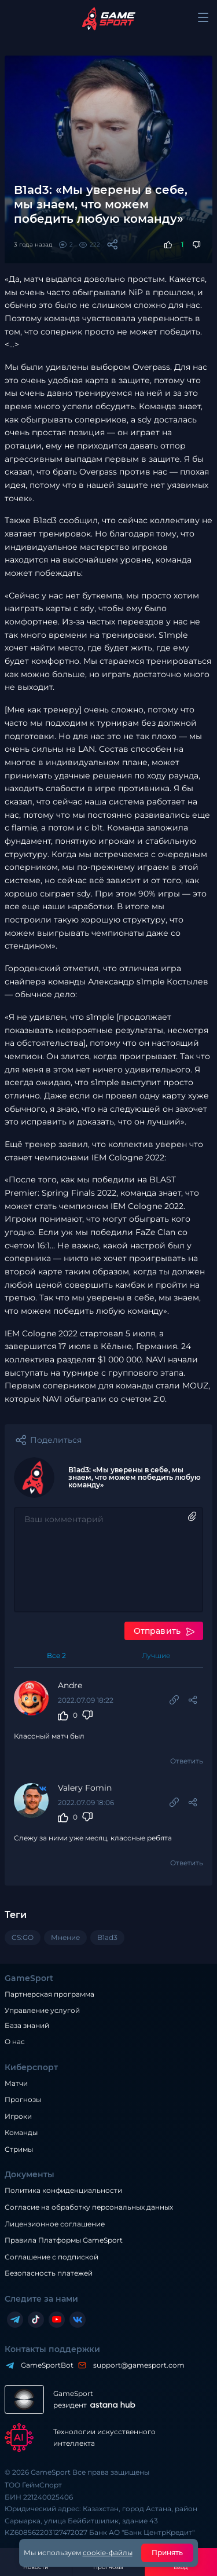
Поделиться (56, 1440)
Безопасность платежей (49, 2273)
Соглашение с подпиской (51, 2256)
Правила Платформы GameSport (64, 2240)
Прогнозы (23, 2099)
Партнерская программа (49, 1994)
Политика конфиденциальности (63, 2190)
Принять (167, 2552)
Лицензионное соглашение (55, 2223)
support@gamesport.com (136, 2365)
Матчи (16, 2083)
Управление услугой (42, 2011)
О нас (15, 2041)
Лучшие (156, 1655)
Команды (21, 2132)
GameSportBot (44, 2365)
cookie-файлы (108, 2552)
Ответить (186, 1760)
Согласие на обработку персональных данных (89, 2207)
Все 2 (56, 1655)
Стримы (19, 2149)
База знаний (27, 2025)
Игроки (18, 2116)
